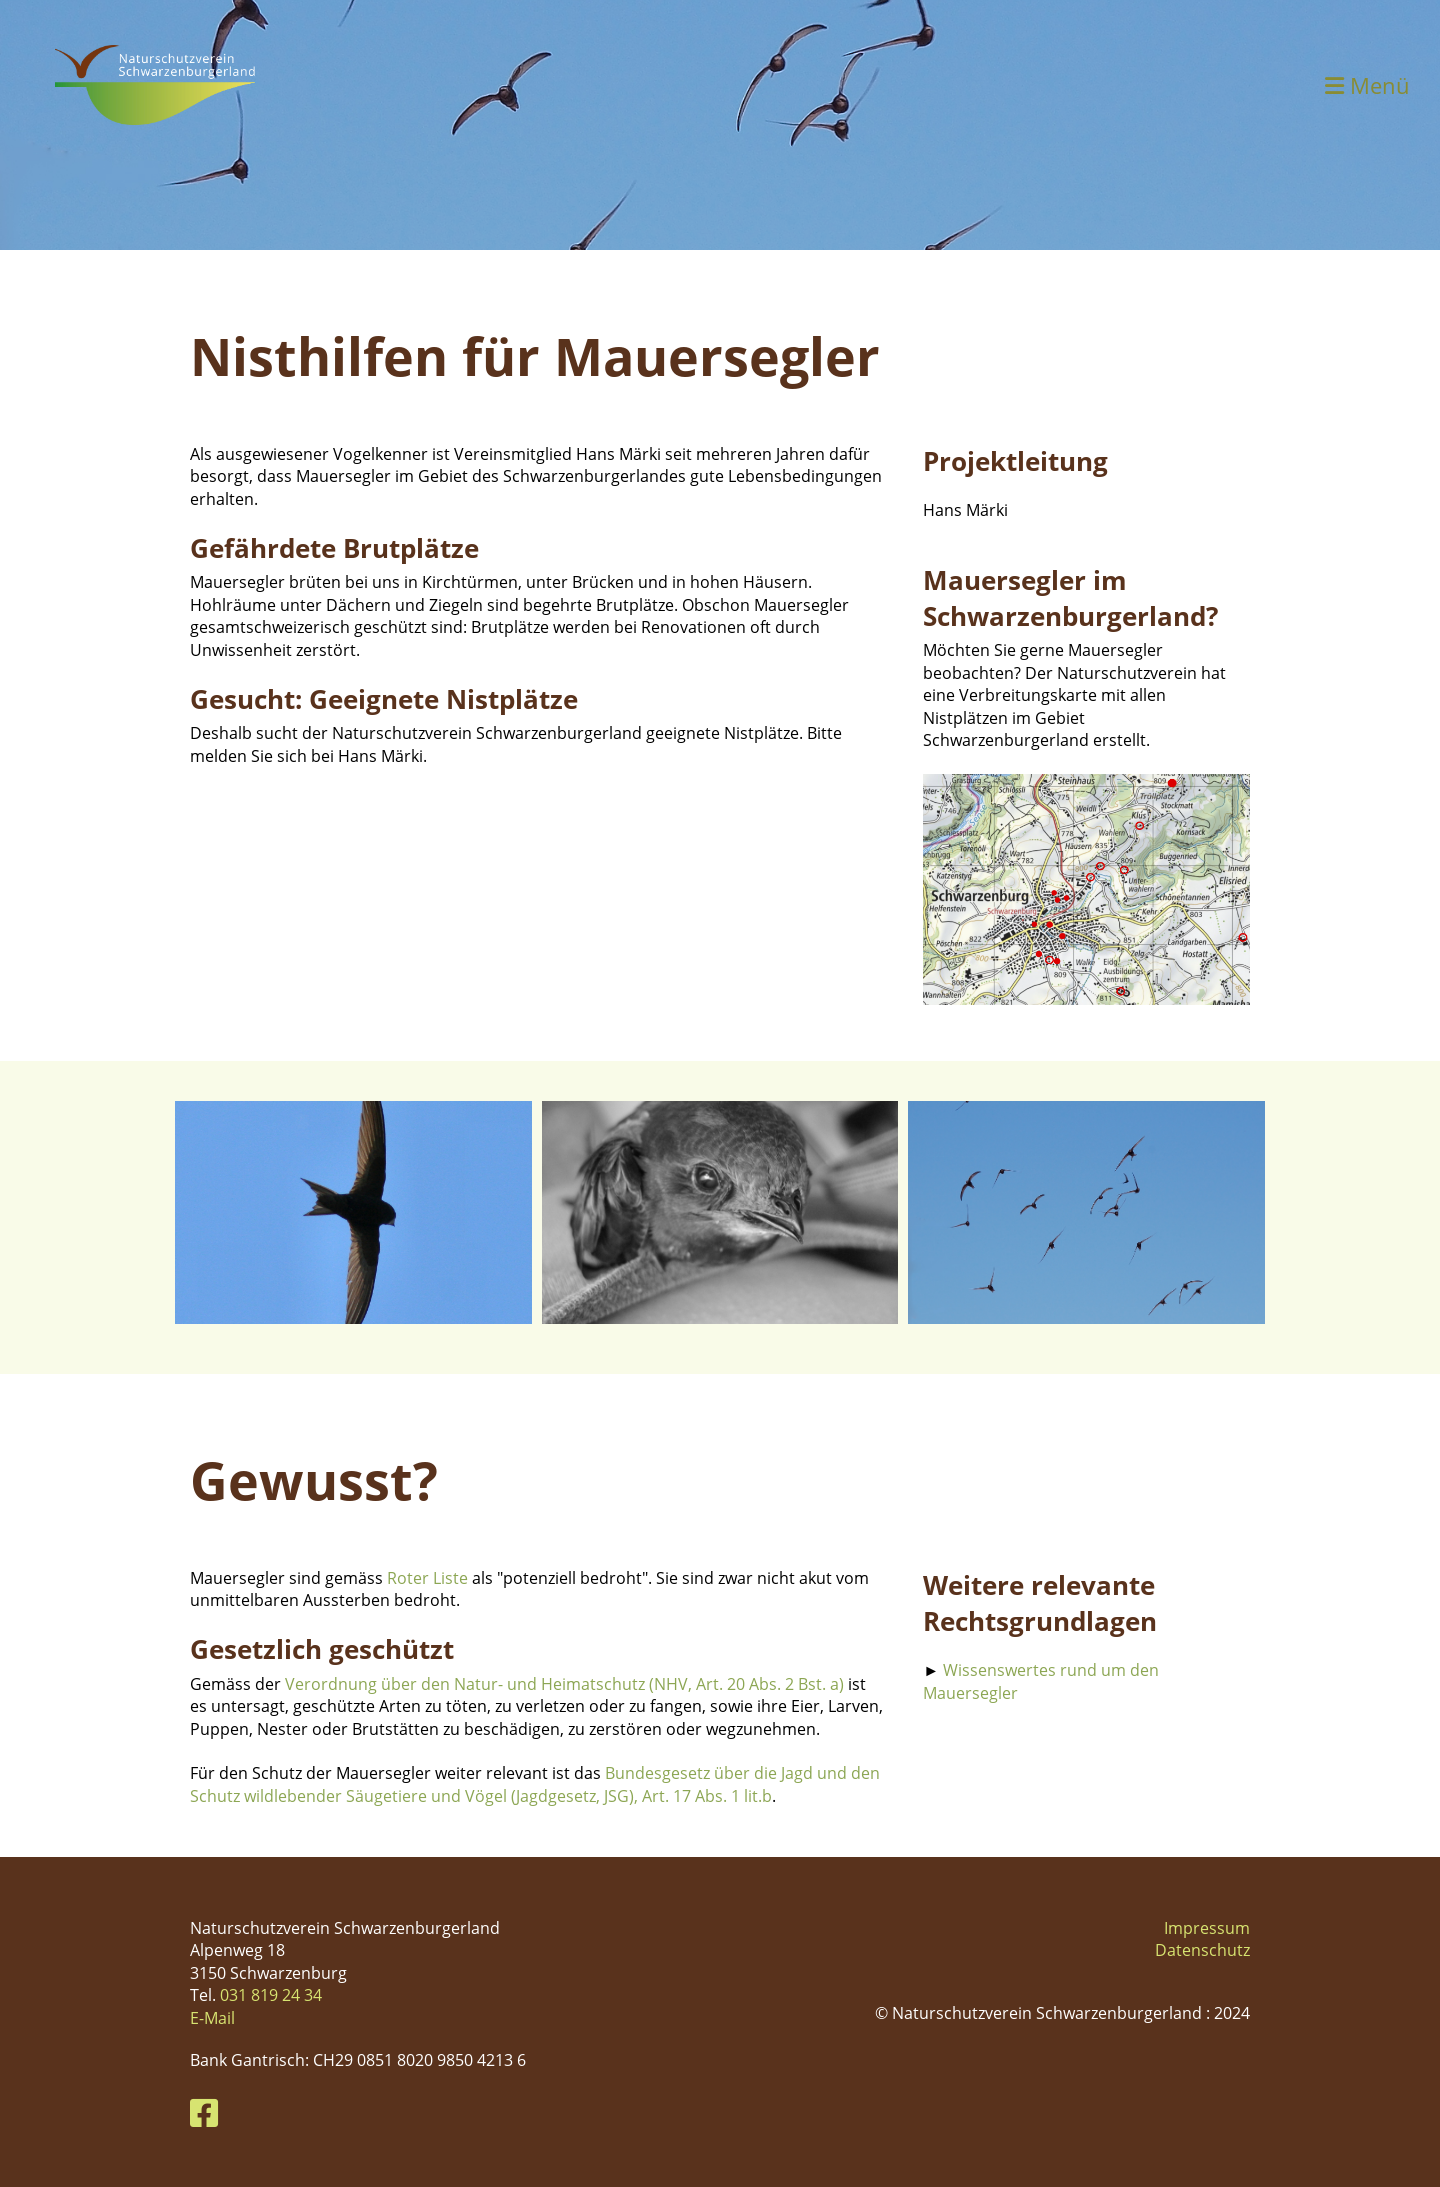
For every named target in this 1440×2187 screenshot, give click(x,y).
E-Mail (212, 2018)
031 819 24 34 (271, 1995)
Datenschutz (1202, 1950)
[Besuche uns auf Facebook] (204, 2112)
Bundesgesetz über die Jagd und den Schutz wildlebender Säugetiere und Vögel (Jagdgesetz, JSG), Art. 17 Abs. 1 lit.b (535, 1784)
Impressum (1207, 1928)
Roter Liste (429, 1578)
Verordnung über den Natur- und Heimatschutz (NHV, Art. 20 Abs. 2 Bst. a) (564, 1684)
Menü (1367, 85)
